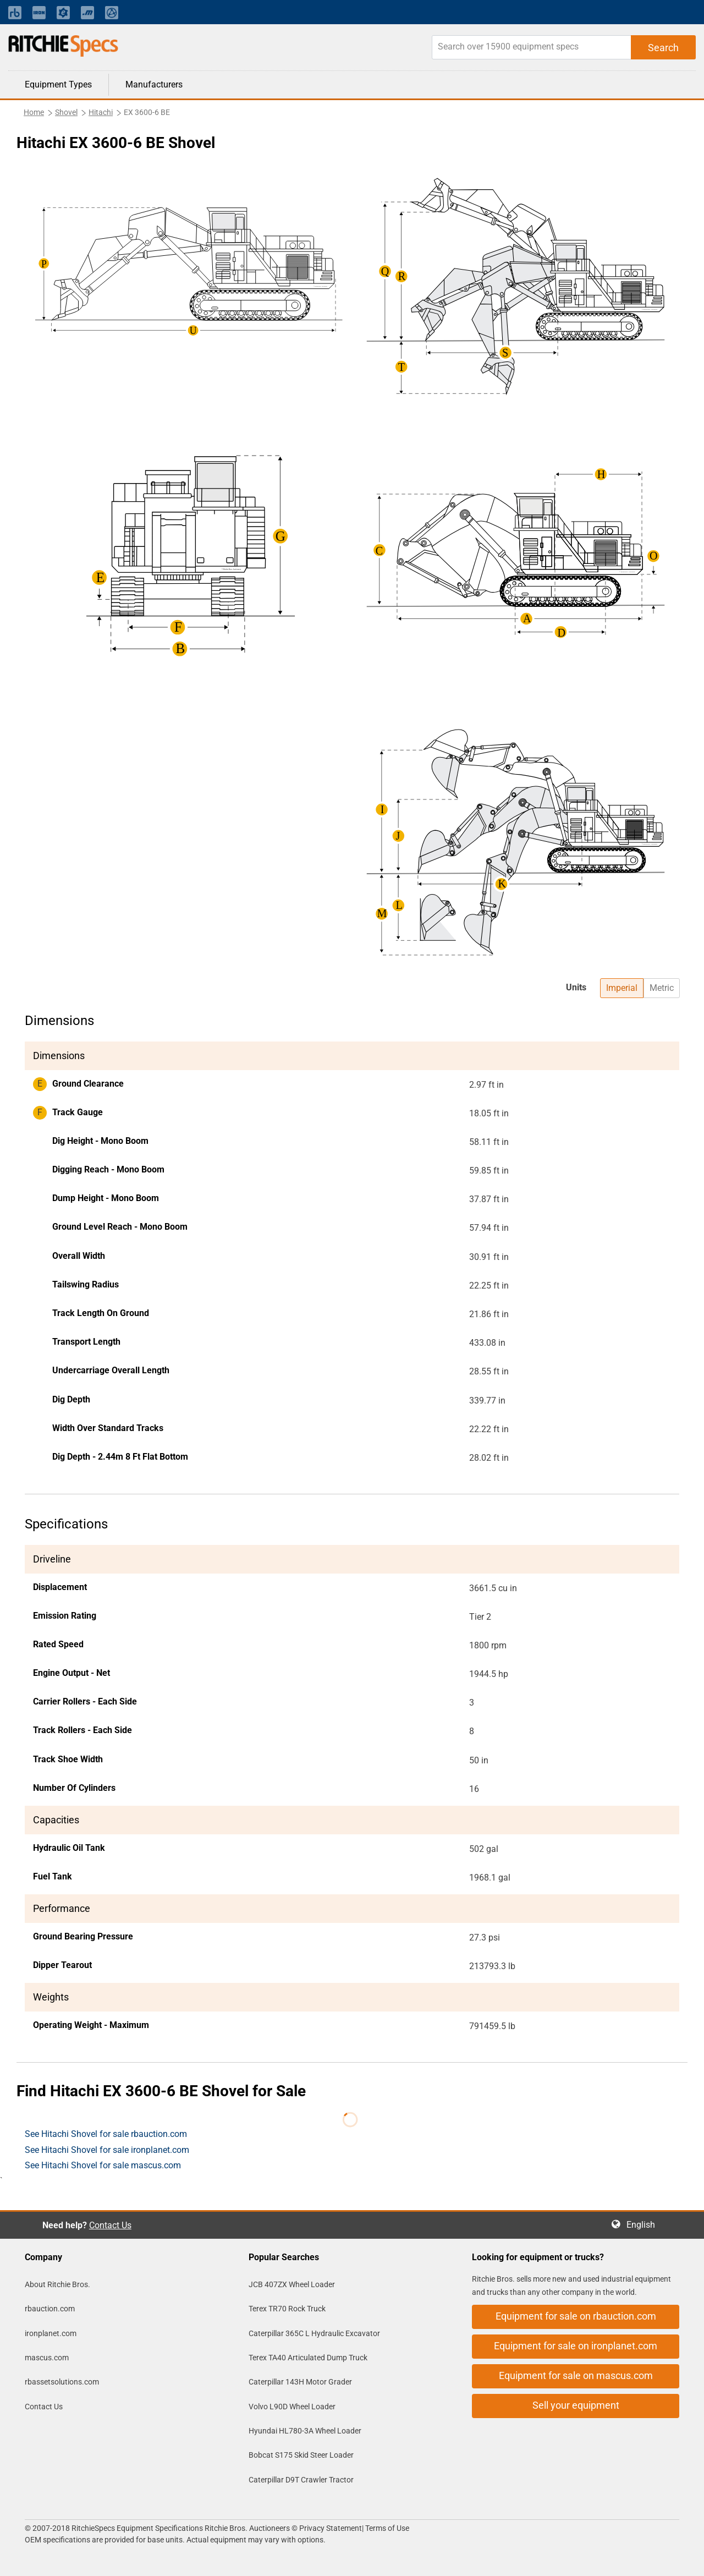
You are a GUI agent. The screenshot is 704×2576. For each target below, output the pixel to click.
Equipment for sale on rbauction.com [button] (576, 2316)
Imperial (621, 988)
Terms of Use (386, 2528)
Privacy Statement (330, 2528)
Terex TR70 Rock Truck (287, 2308)
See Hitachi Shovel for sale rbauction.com (106, 2134)
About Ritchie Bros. (57, 2284)
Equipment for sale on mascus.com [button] (576, 2375)
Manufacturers (154, 84)
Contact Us (110, 2225)
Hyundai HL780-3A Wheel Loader (305, 2430)
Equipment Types (58, 84)
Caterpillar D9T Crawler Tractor (301, 2479)
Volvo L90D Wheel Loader (292, 2406)
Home (34, 112)
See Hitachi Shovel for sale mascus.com (103, 2165)
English (644, 2224)
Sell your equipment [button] (575, 2405)
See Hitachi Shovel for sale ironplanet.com (107, 2150)
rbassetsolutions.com (62, 2381)
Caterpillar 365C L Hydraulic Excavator (314, 2333)
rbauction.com (50, 2308)
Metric (662, 988)
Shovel (66, 112)
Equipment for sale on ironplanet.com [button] (575, 2346)
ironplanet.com (50, 2333)
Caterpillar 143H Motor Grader (300, 2381)
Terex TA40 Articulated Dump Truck (308, 2357)
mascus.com (47, 2357)
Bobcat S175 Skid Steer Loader (301, 2455)
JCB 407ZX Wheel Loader (292, 2284)
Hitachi (101, 112)
